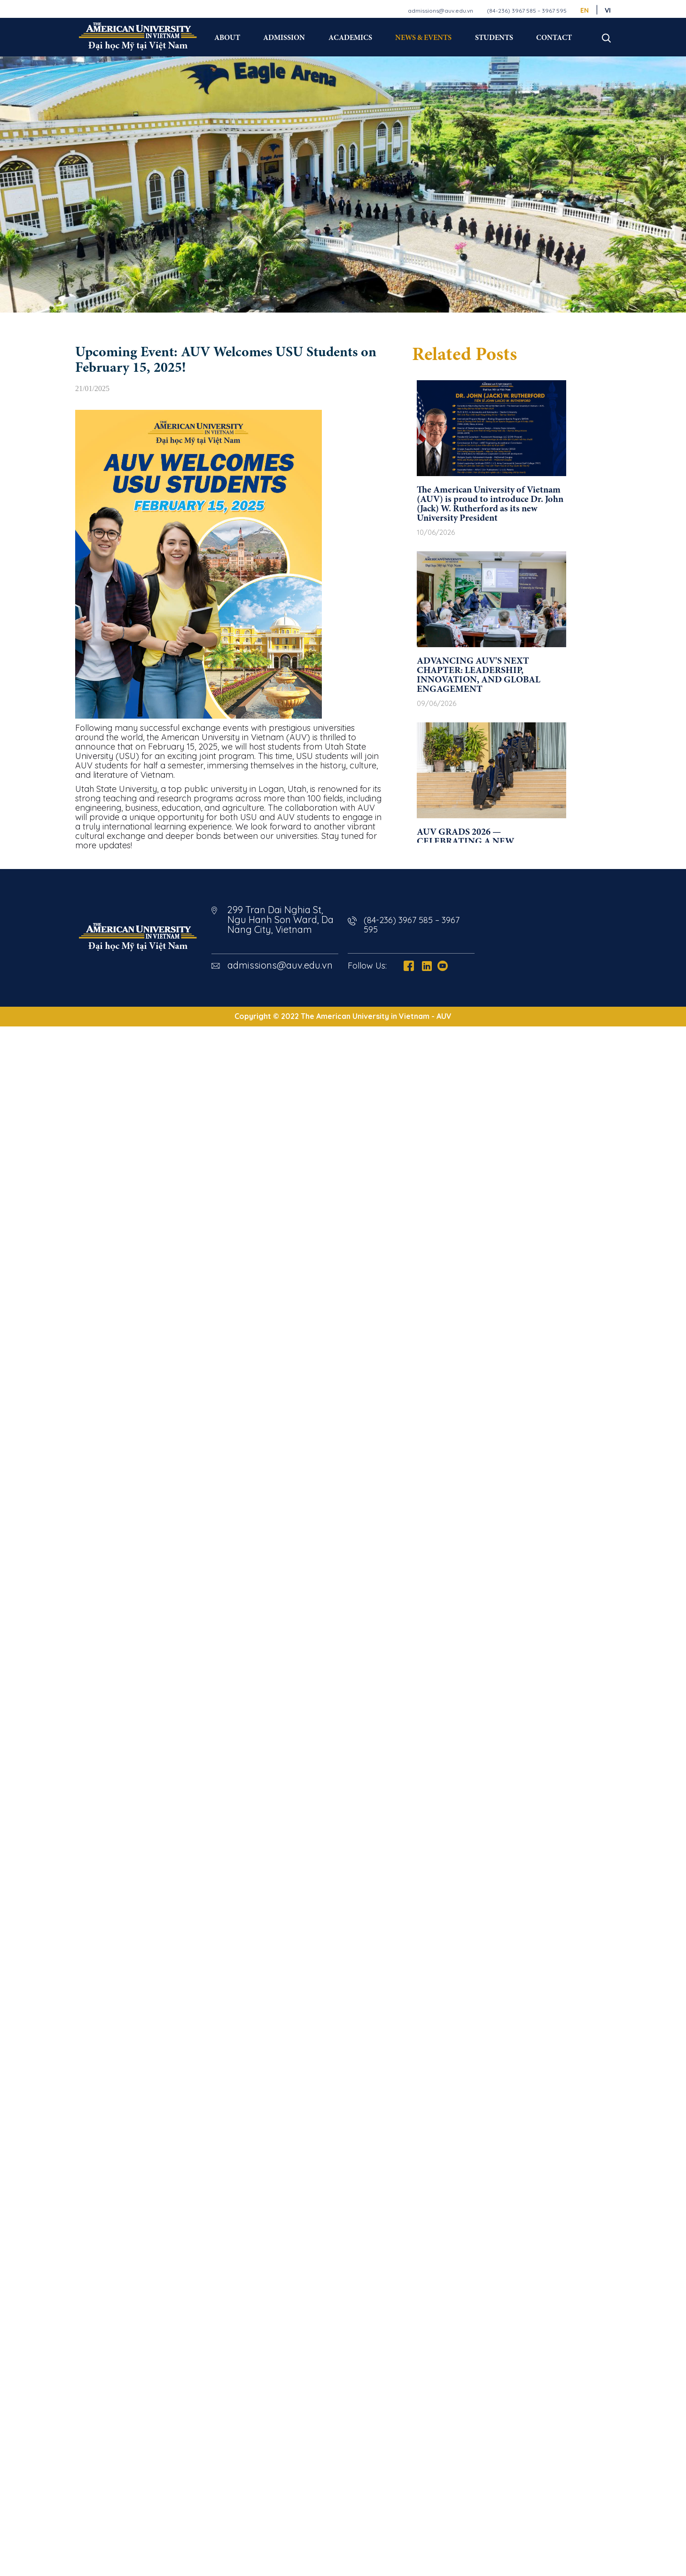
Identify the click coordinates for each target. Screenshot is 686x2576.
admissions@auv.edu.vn (440, 10)
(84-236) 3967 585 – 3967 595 (527, 10)
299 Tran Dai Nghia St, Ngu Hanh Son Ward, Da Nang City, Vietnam (280, 919)
